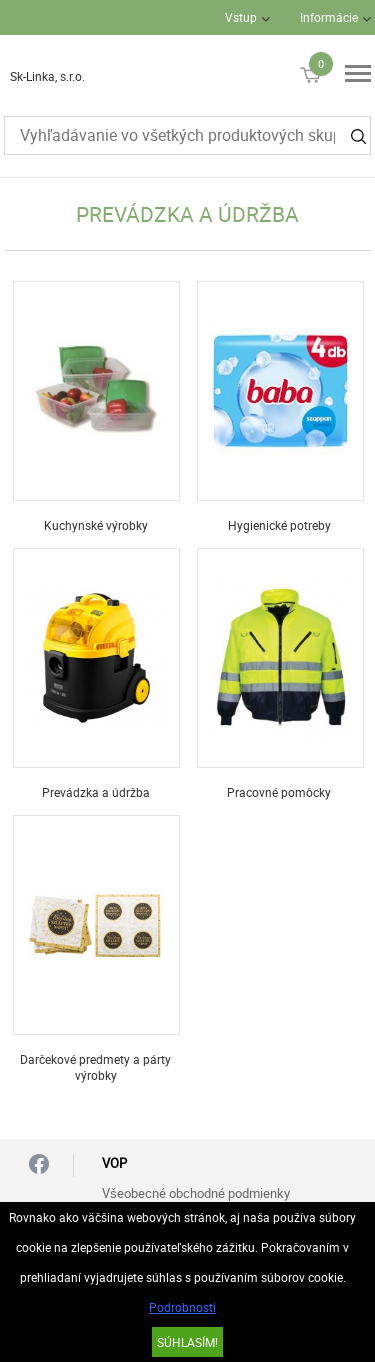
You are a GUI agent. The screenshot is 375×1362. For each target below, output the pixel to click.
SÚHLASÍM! (187, 1342)
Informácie (329, 17)
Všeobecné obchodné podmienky (196, 1193)
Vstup (241, 17)
